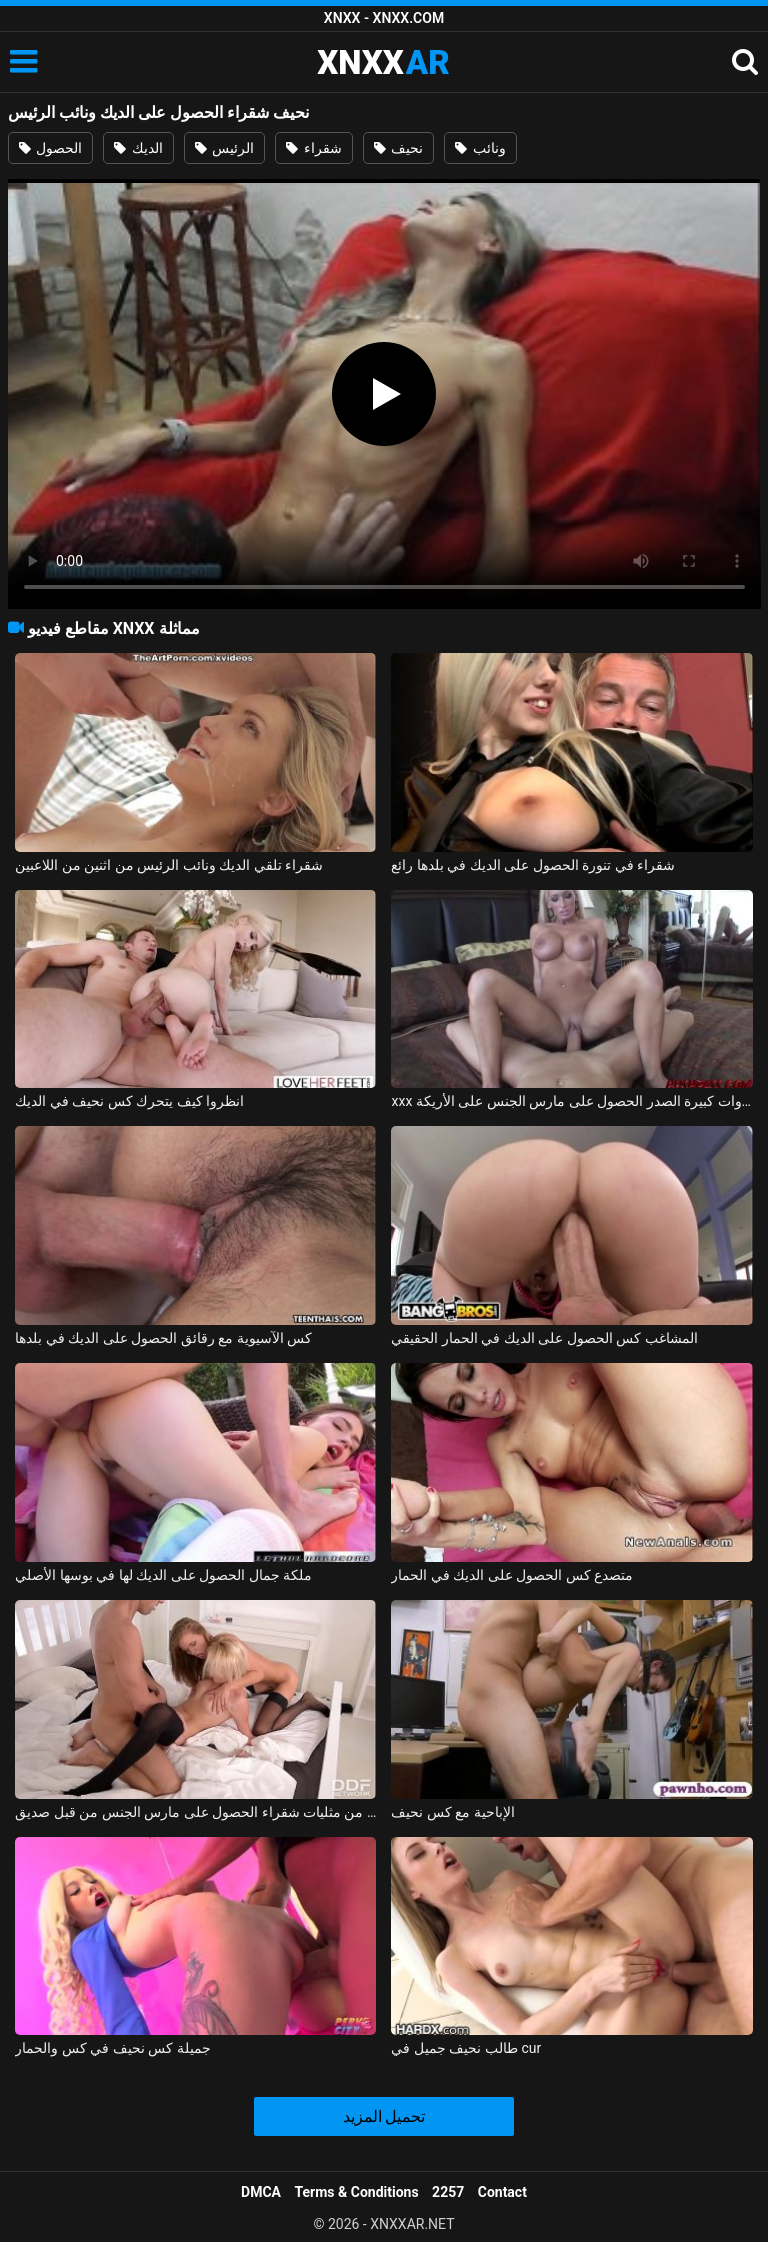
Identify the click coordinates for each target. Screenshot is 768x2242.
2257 (448, 2192)
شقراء (313, 148)
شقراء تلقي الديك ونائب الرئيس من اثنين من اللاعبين (169, 865)
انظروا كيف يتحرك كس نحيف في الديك (129, 1101)
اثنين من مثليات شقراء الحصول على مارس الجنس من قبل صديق (195, 1812)
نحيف (398, 148)
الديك (138, 148)
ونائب (480, 148)
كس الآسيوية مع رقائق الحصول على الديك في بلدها (163, 1338)
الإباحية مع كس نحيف (452, 1812)
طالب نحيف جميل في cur (466, 2048)
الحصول (50, 148)
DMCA (261, 2192)
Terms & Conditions (357, 2192)
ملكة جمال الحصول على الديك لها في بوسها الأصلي (163, 1575)
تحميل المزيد (384, 2116)
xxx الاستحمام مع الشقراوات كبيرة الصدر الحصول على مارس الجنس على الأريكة (571, 1101)
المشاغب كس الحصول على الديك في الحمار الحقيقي (544, 1338)
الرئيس (224, 148)
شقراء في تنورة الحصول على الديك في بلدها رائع (533, 865)
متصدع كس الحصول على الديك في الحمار (512, 1575)
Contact (502, 2192)
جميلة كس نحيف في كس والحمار (112, 2048)
